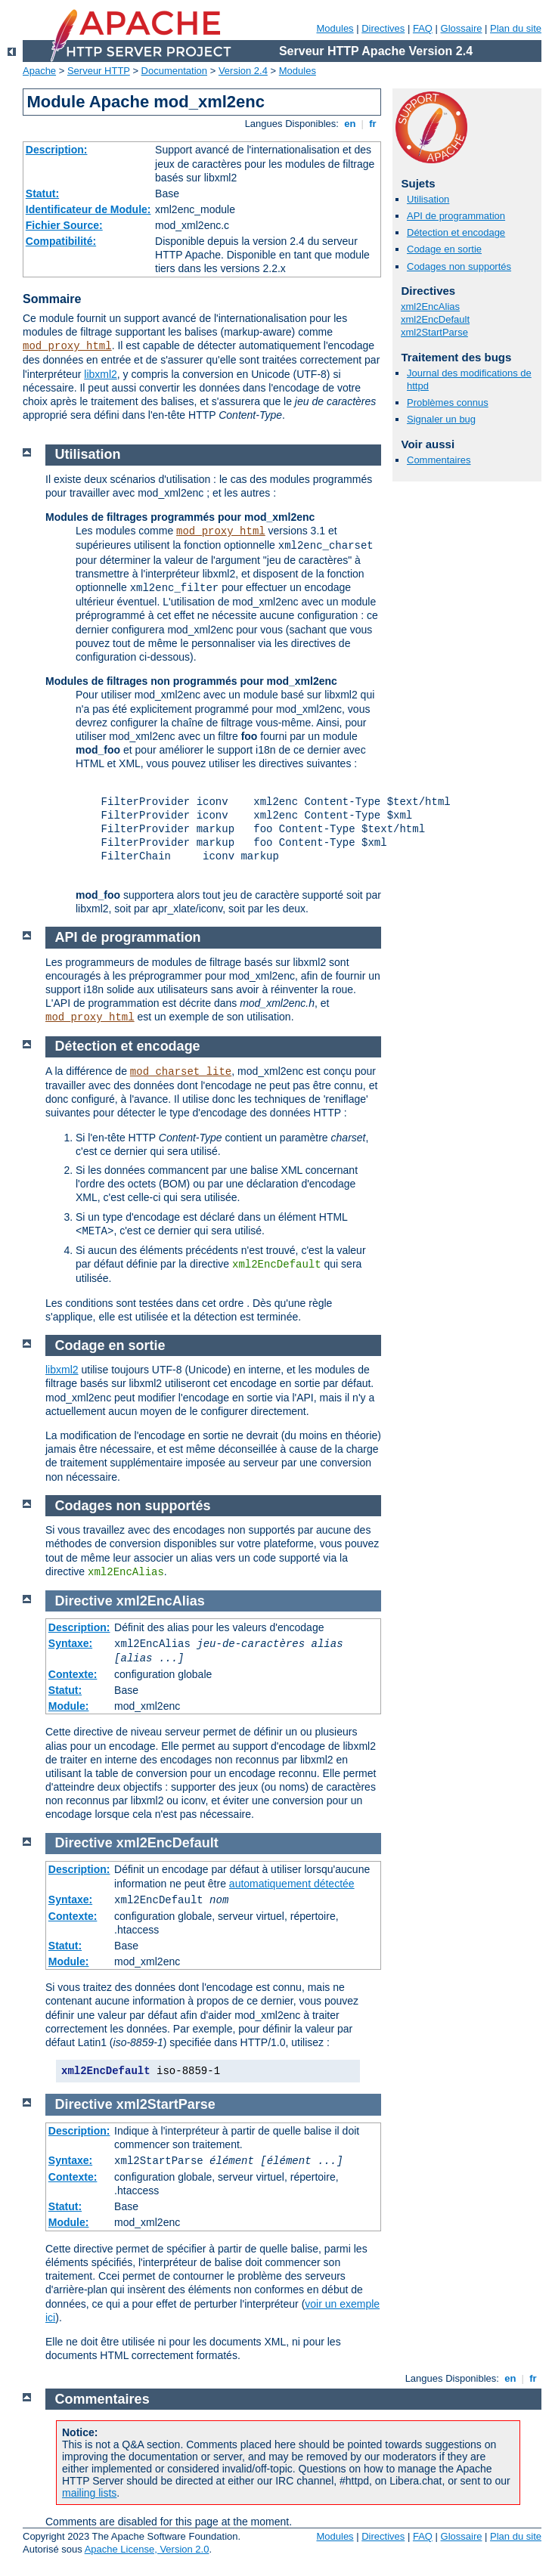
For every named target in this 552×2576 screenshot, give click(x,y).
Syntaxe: (70, 1643)
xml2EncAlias (430, 306)
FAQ (423, 28)
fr (373, 123)
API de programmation (456, 215)
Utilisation (428, 199)
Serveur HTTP (98, 70)
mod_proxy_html (67, 346)
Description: (57, 150)
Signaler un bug (441, 419)
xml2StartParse (434, 332)
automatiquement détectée (292, 1884)
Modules (334, 28)
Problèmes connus (447, 402)
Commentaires (439, 460)
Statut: (42, 193)
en (350, 123)
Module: (68, 1706)
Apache (39, 70)
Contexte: (73, 1674)
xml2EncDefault (435, 319)
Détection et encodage (456, 232)
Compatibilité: (61, 241)
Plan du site (515, 28)
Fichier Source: (64, 225)
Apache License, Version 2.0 (147, 2549)
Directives (383, 28)
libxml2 (100, 374)
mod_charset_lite (180, 1072)
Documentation (174, 70)
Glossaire (461, 28)
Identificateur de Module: (88, 209)
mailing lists (89, 2493)
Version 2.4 (243, 70)
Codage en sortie (444, 249)
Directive (84, 1600)
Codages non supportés (459, 266)
